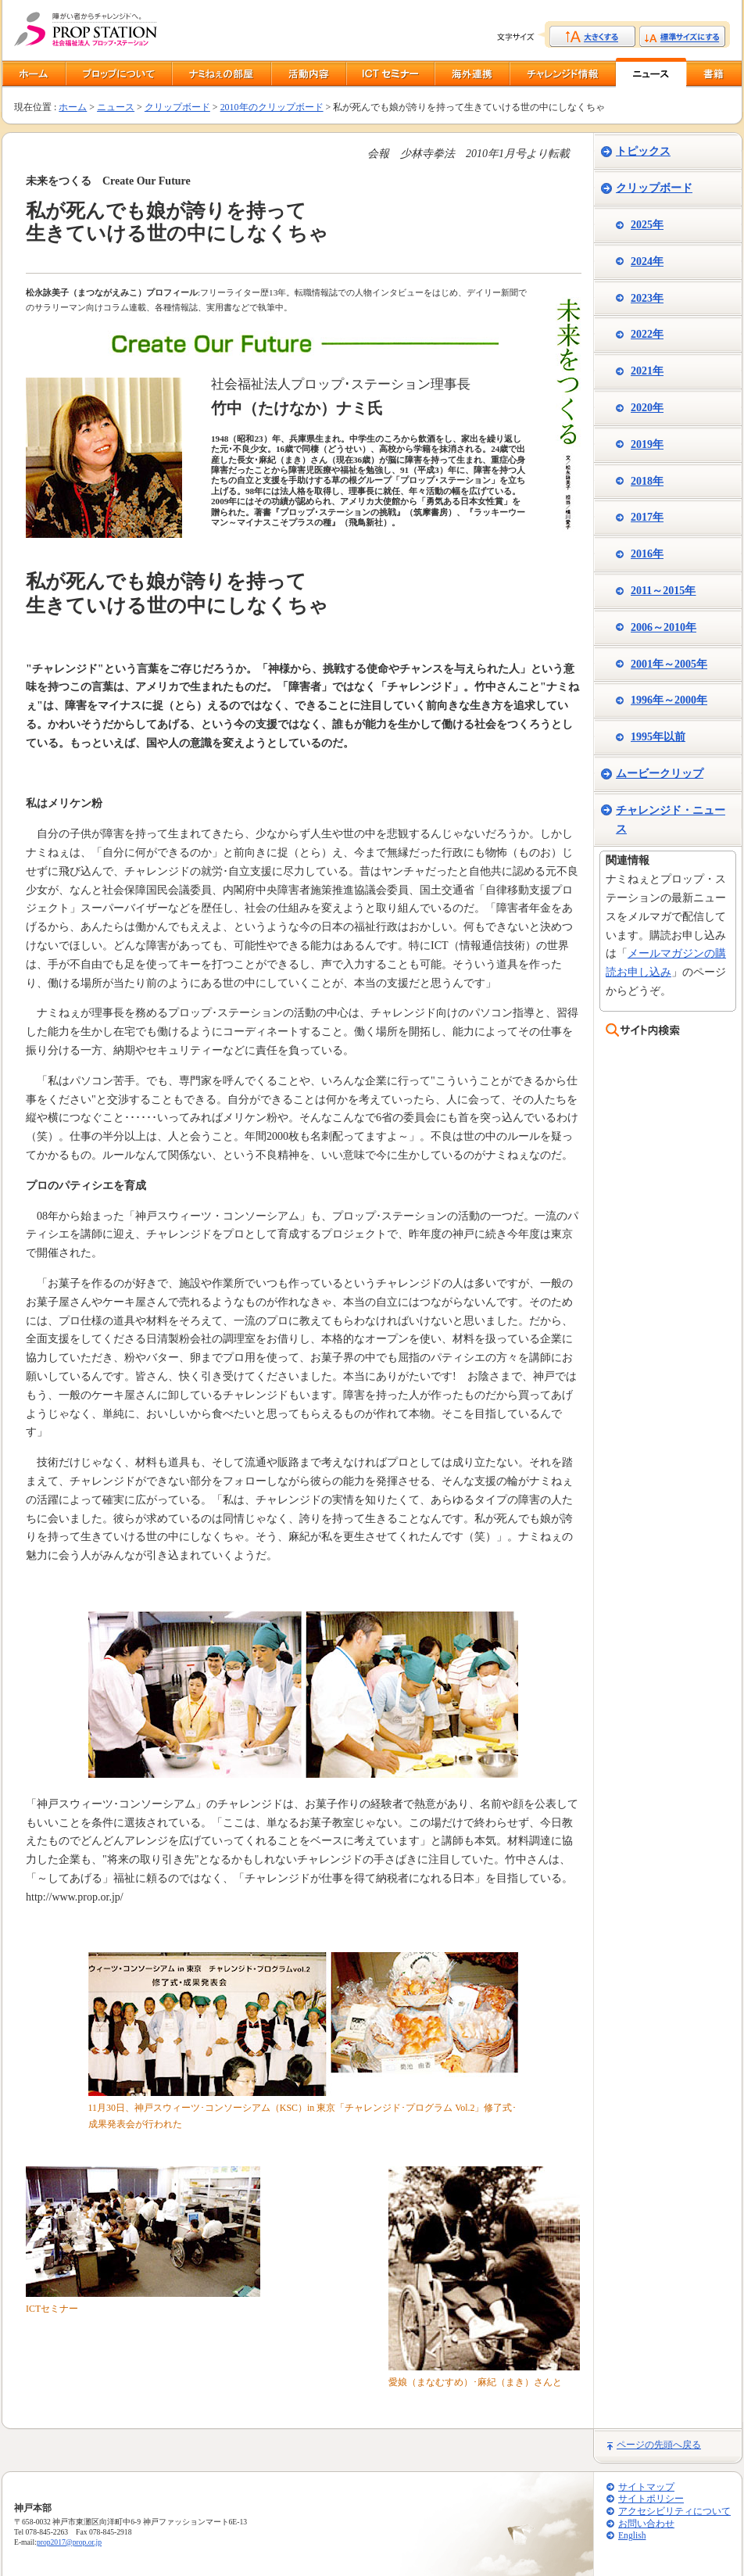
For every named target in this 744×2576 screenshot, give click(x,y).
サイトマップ (646, 2487)
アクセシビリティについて (674, 2511)
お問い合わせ (646, 2524)
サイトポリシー (651, 2499)
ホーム (73, 107)
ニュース (115, 107)
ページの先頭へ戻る (659, 2444)
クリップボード (177, 107)
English (632, 2536)
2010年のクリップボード (272, 107)
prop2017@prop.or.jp (69, 2542)
